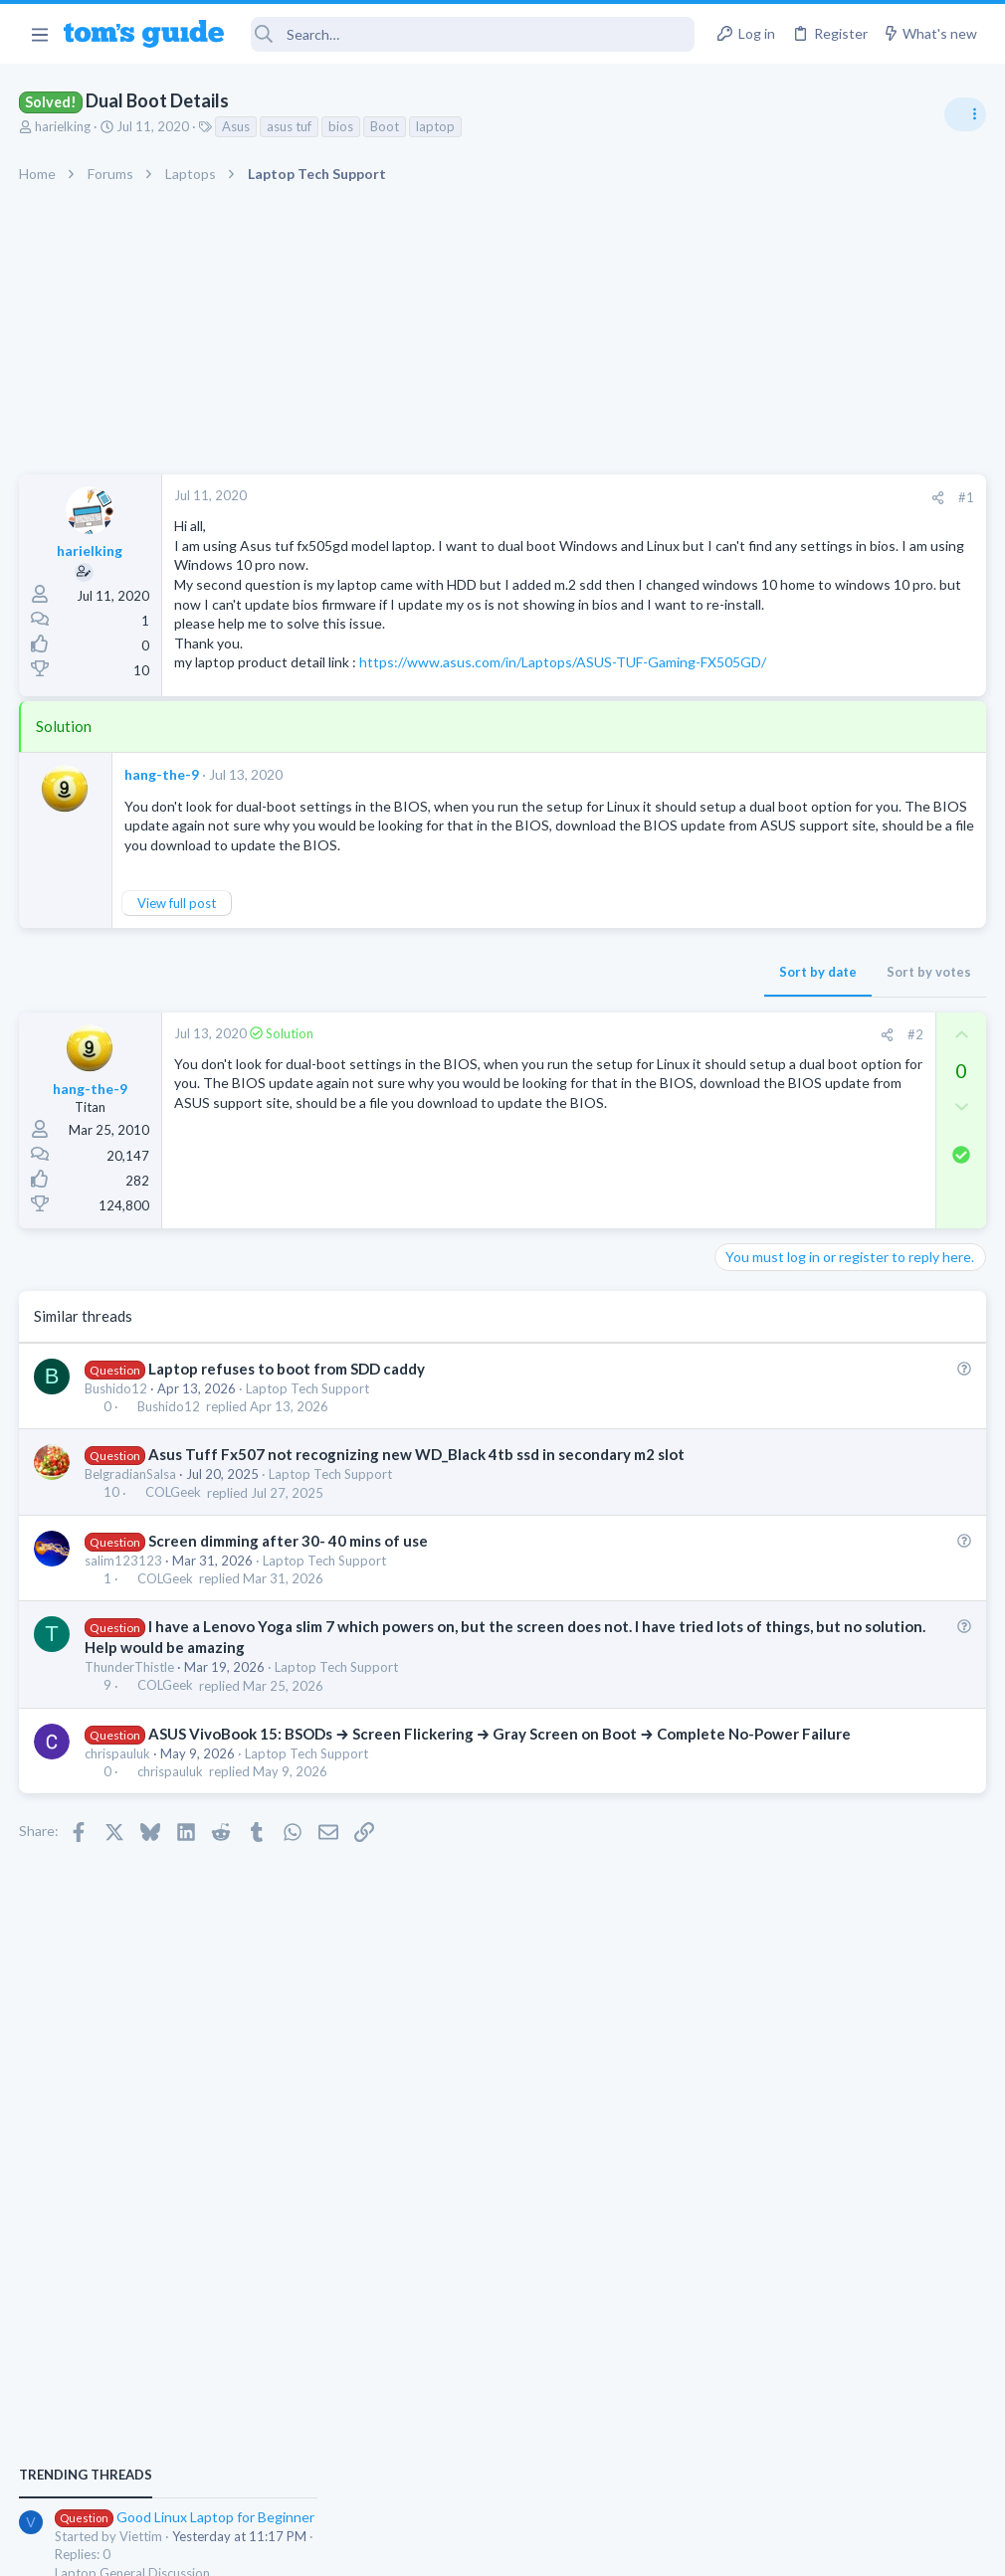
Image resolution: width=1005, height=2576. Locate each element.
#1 (647, 497)
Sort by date (498, 1030)
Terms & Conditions (691, 2547)
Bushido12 (117, 1447)
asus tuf (290, 126)
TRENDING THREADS (753, 1081)
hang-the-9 (162, 813)
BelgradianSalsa (131, 1554)
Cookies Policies (428, 2547)
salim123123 (124, 1640)
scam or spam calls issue (827, 1218)
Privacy (553, 2547)
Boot (385, 126)
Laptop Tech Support (308, 1447)
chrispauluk (118, 1854)
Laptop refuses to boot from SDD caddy (287, 1427)
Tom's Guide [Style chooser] (843, 2465)
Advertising (288, 2547)
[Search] (473, 34)
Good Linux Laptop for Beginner (852, 1123)
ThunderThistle (130, 1746)
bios (341, 126)
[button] (39, 34)
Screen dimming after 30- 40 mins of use (289, 1620)
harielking (64, 126)
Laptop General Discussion (800, 1179)
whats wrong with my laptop (841, 1429)
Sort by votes (609, 1030)
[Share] (618, 497)
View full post (177, 962)
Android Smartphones (786, 1274)
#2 (596, 1093)
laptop (436, 126)
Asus (237, 126)
